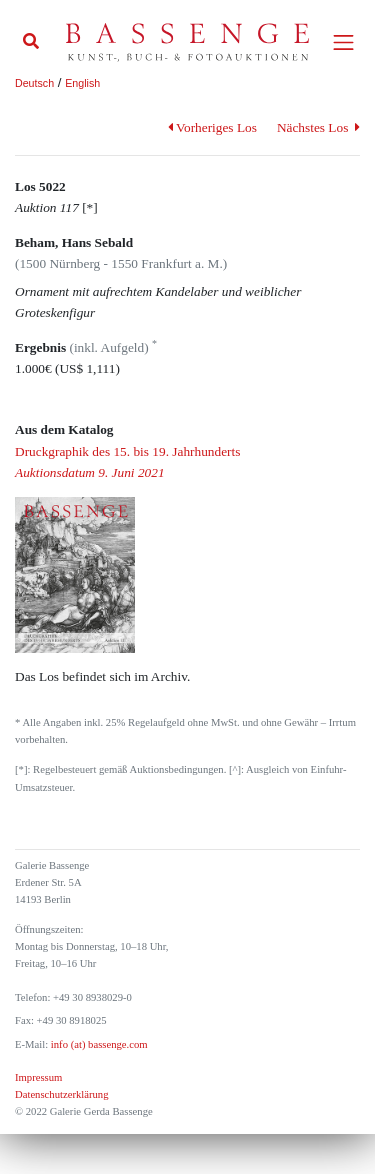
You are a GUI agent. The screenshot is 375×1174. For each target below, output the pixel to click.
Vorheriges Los (212, 127)
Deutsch (34, 83)
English (82, 83)
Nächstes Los (318, 127)
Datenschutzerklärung (62, 1094)
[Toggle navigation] (343, 42)
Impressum (38, 1077)
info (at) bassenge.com (97, 1044)
